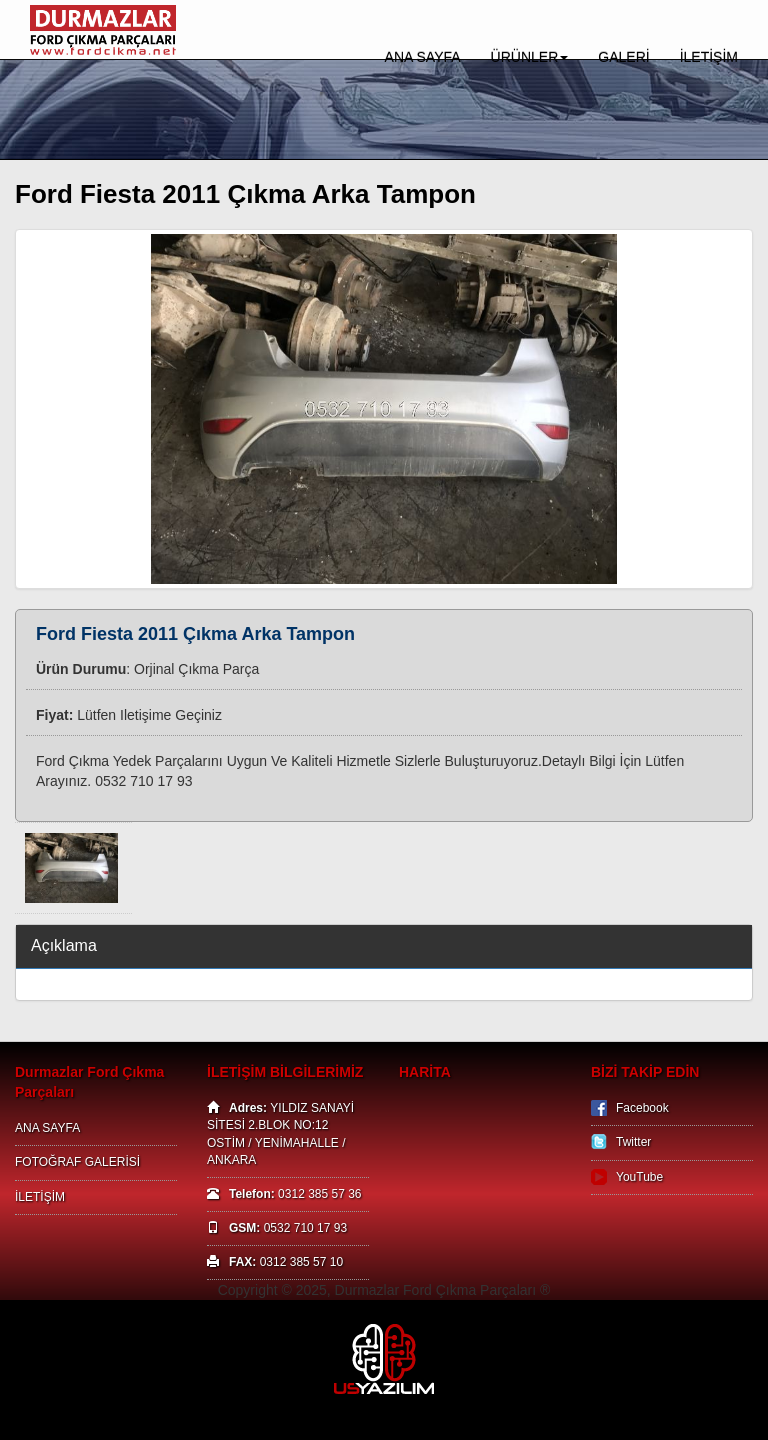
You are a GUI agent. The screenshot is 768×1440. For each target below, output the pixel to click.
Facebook (642, 1108)
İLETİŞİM (709, 57)
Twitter (633, 1142)
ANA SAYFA (423, 57)
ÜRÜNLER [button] (530, 57)
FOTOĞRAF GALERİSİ (77, 1162)
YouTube (639, 1177)
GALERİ (623, 57)
